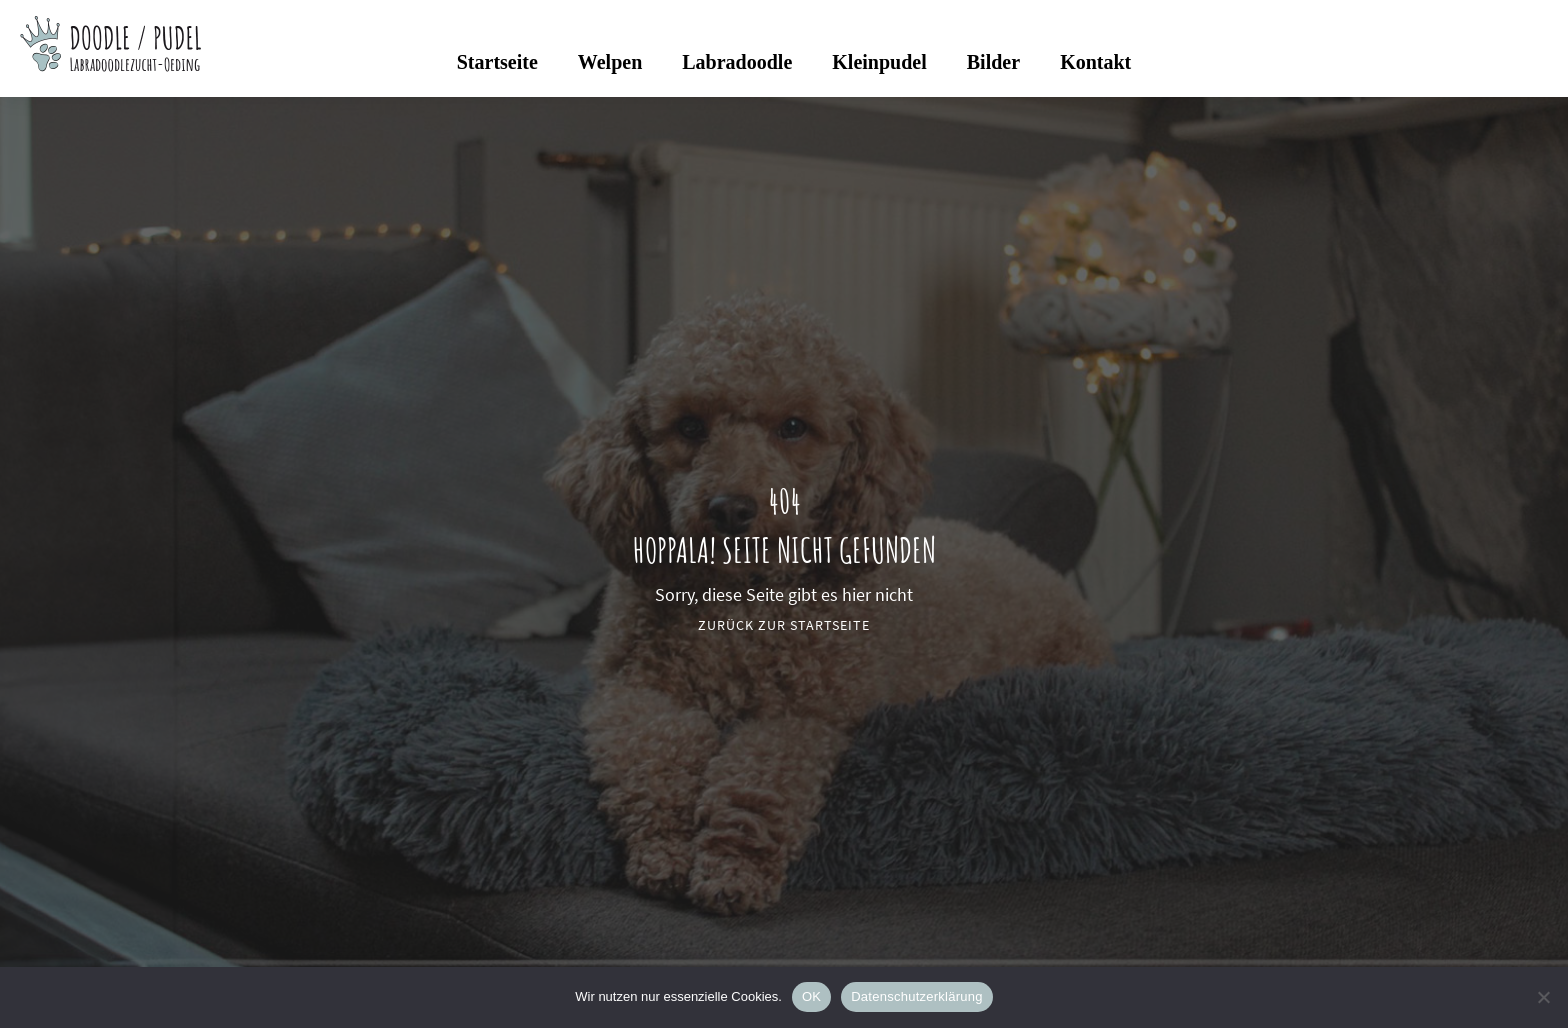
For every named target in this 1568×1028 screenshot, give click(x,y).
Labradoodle (737, 62)
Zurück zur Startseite (784, 625)
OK (811, 996)
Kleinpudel (879, 62)
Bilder (993, 62)
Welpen (610, 62)
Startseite (497, 62)
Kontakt (1095, 62)
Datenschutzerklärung (916, 996)
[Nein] (1543, 997)
